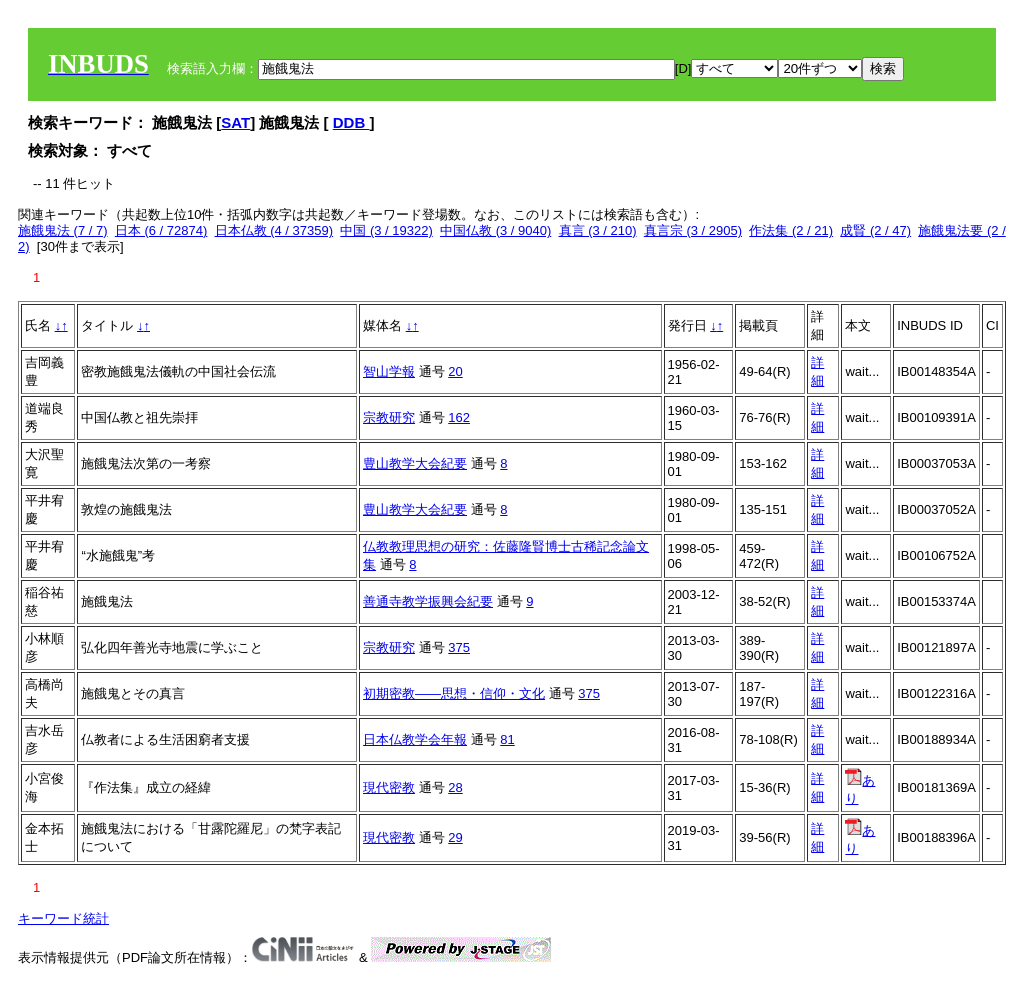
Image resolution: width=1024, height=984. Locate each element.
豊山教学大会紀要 (415, 463)
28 (455, 787)
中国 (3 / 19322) (386, 230)
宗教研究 (389, 417)
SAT (235, 122)
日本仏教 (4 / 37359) (274, 230)
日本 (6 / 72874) (161, 230)
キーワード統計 (63, 918)
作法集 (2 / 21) (791, 230)
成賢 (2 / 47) (875, 230)
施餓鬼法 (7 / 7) (63, 230)
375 (459, 647)
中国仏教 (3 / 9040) (495, 230)
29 (455, 837)
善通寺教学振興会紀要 (428, 601)
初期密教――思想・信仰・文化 (454, 693)
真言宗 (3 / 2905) (693, 230)
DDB (351, 122)
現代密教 (389, 787)
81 (507, 739)
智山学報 (389, 371)
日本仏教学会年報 (415, 739)
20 (455, 371)
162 (459, 417)
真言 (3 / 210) (598, 230)
